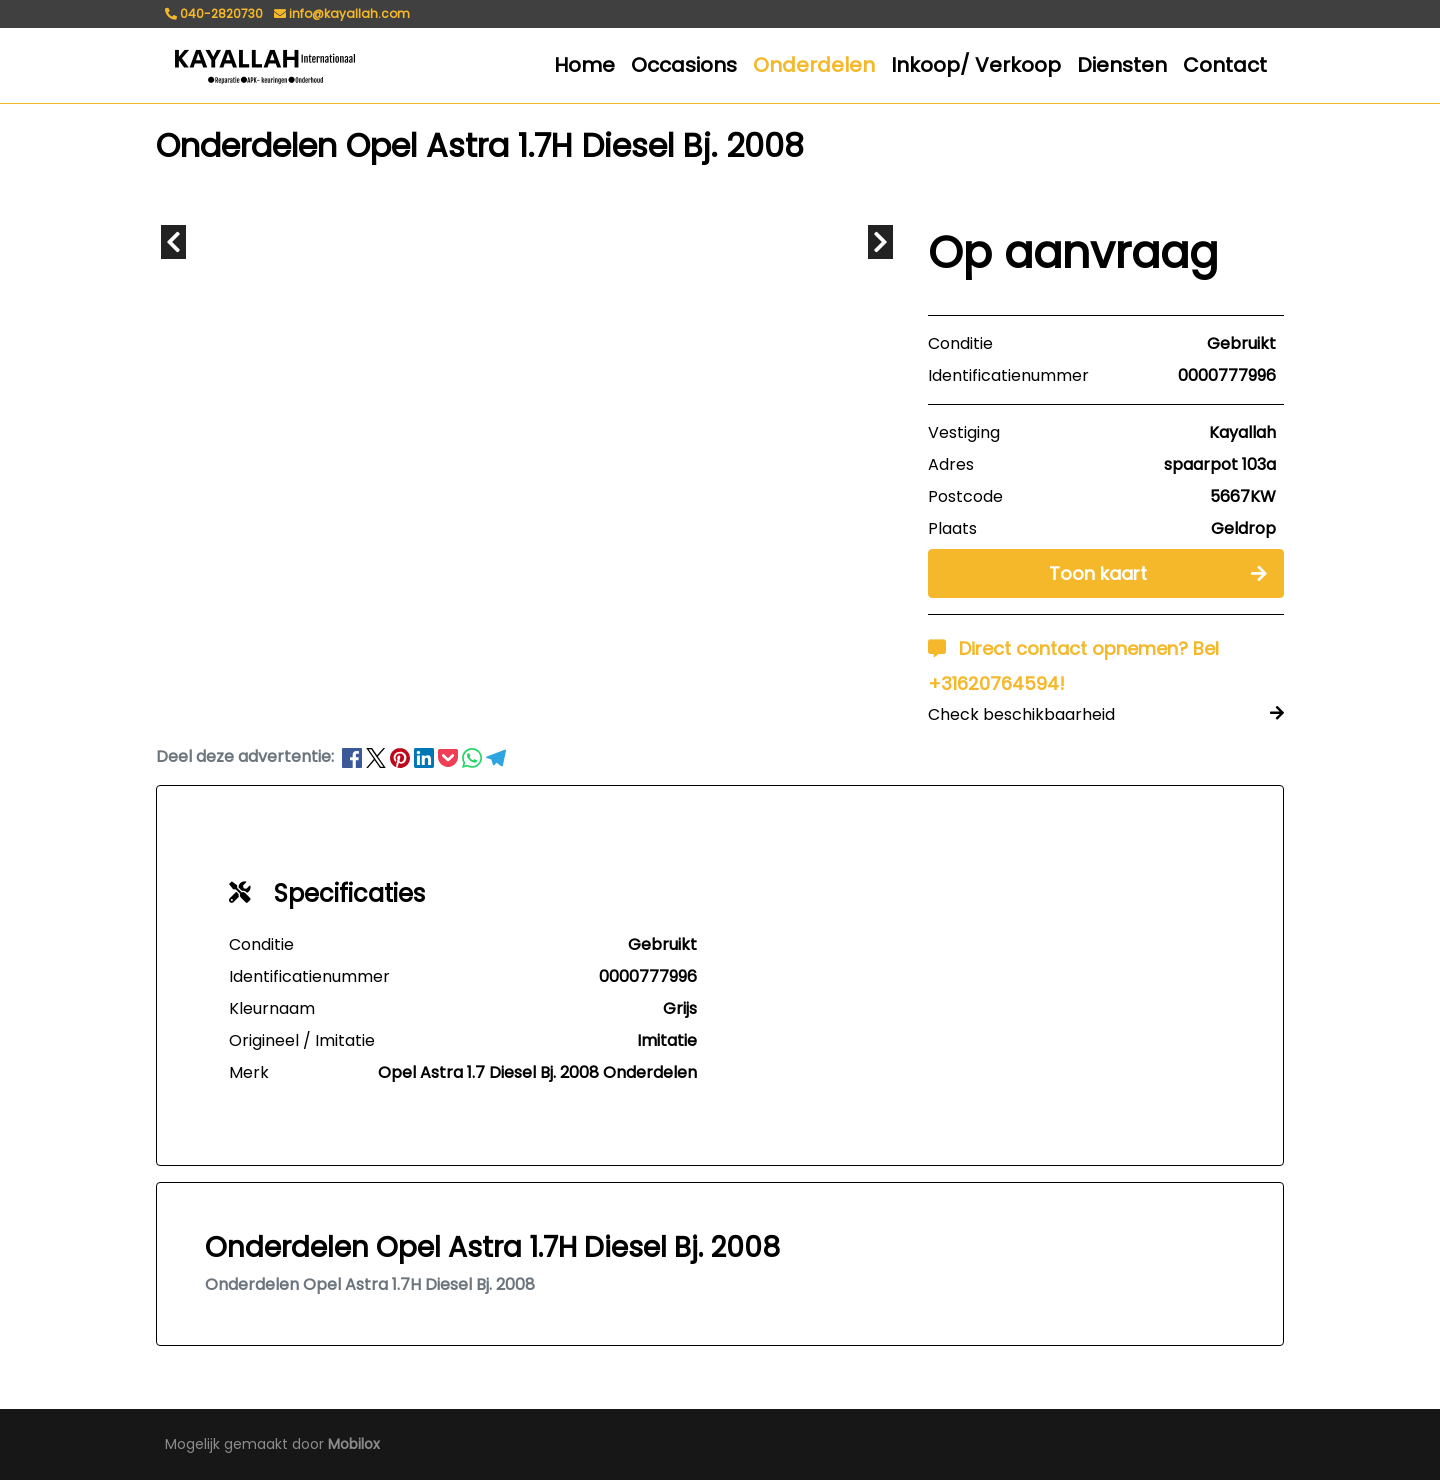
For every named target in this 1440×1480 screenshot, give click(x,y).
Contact (1225, 65)
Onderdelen (814, 65)
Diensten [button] (1122, 65)
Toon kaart (1158, 572)
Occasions (684, 65)
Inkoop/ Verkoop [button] (976, 65)
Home (584, 65)
